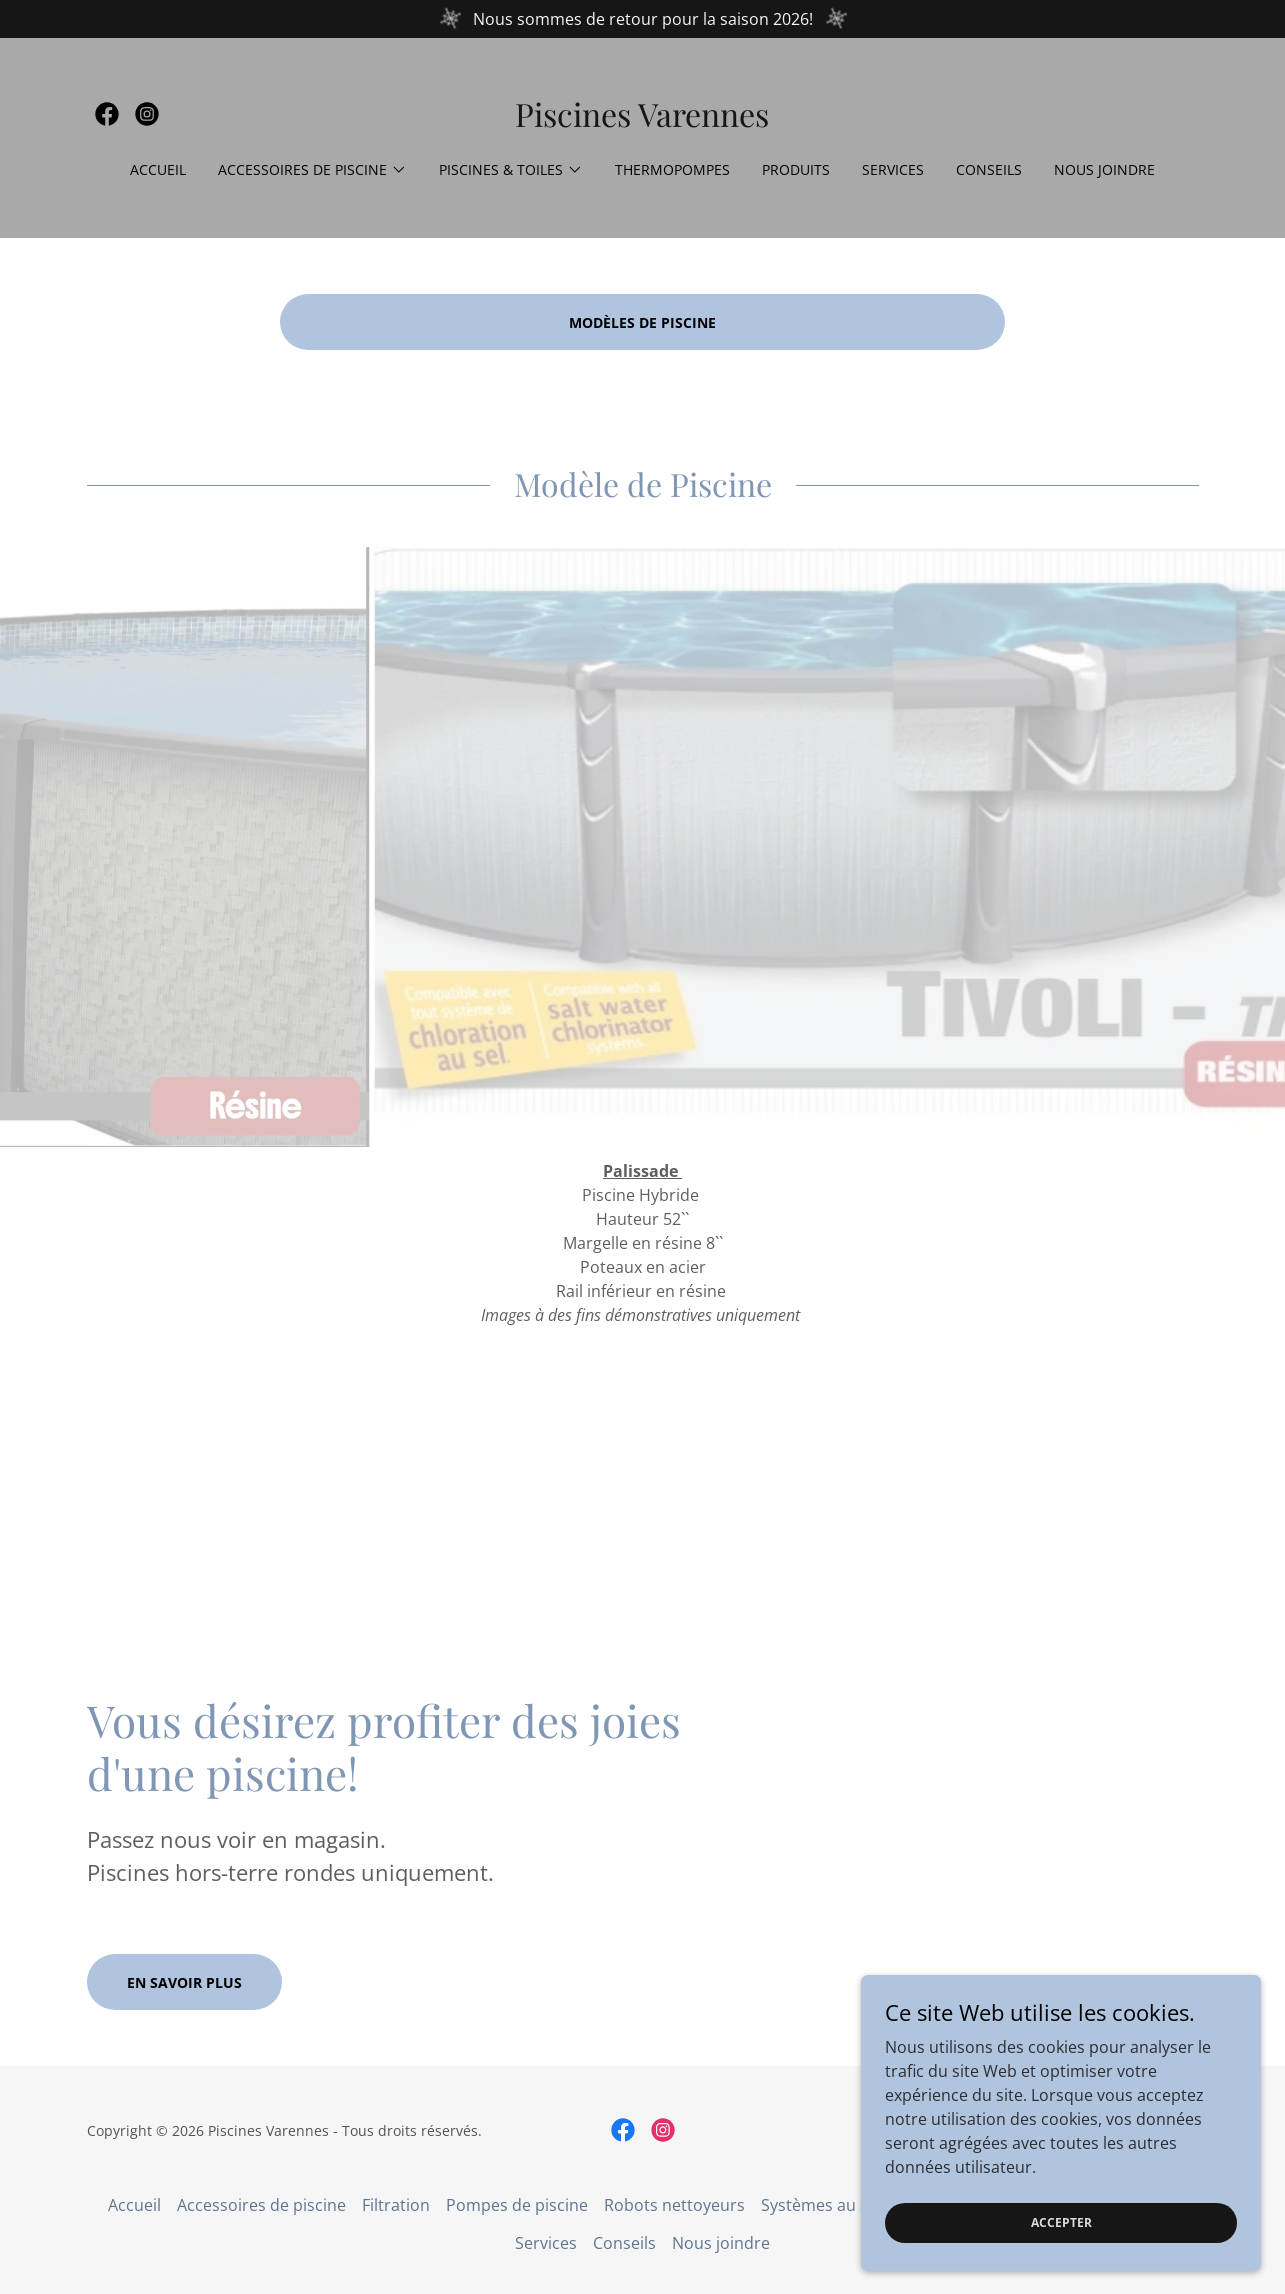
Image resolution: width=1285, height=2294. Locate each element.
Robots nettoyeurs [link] (674, 2205)
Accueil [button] (134, 2205)
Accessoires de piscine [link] (261, 2205)
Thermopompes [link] (672, 169)
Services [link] (893, 169)
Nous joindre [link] (1104, 169)
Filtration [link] (396, 2205)
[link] (107, 114)
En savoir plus (184, 1982)
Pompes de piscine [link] (517, 2205)
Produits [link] (796, 169)
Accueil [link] (158, 169)
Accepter (1061, 2222)
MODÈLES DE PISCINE (642, 322)
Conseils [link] (989, 169)
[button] (312, 170)
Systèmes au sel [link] (821, 2205)
